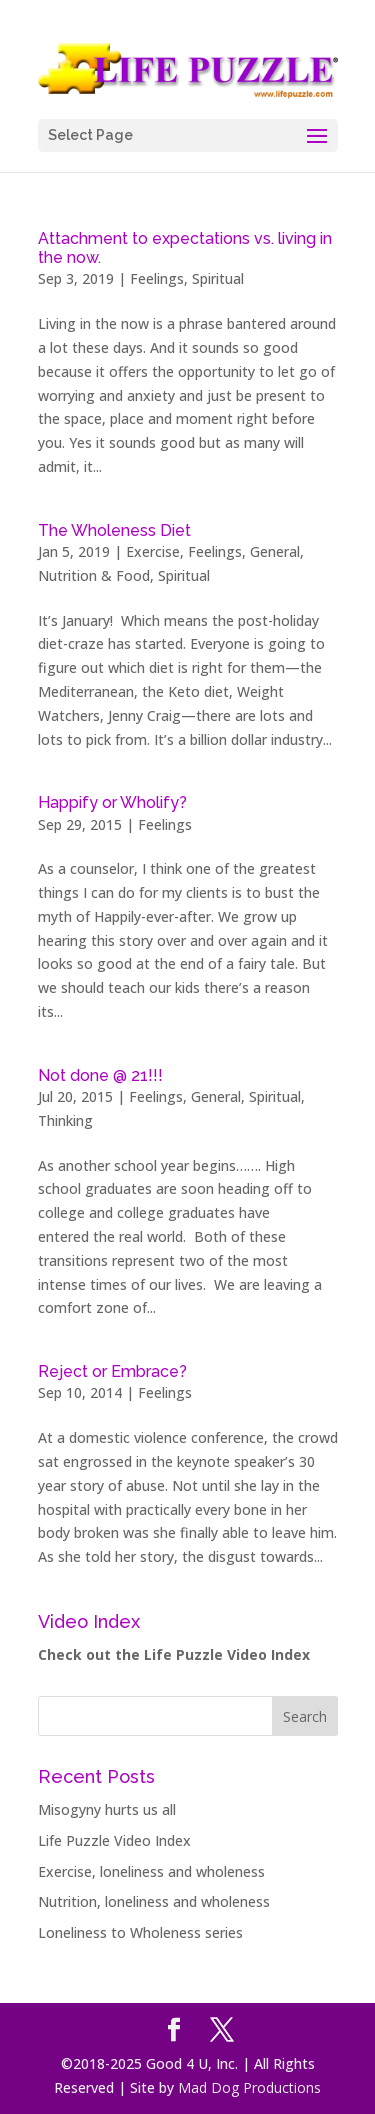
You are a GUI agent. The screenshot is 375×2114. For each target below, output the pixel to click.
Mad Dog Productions (249, 2087)
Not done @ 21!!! (100, 1075)
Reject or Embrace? (112, 1371)
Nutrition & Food (94, 575)
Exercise (153, 551)
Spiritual (218, 278)
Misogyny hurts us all (107, 1809)
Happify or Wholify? (112, 802)
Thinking (65, 1120)
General (275, 551)
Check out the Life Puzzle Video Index (174, 1654)
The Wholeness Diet (114, 530)
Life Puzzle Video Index (114, 1840)
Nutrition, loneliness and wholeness (154, 1901)
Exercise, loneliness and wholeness (151, 1871)
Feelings (157, 278)
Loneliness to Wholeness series (140, 1932)
